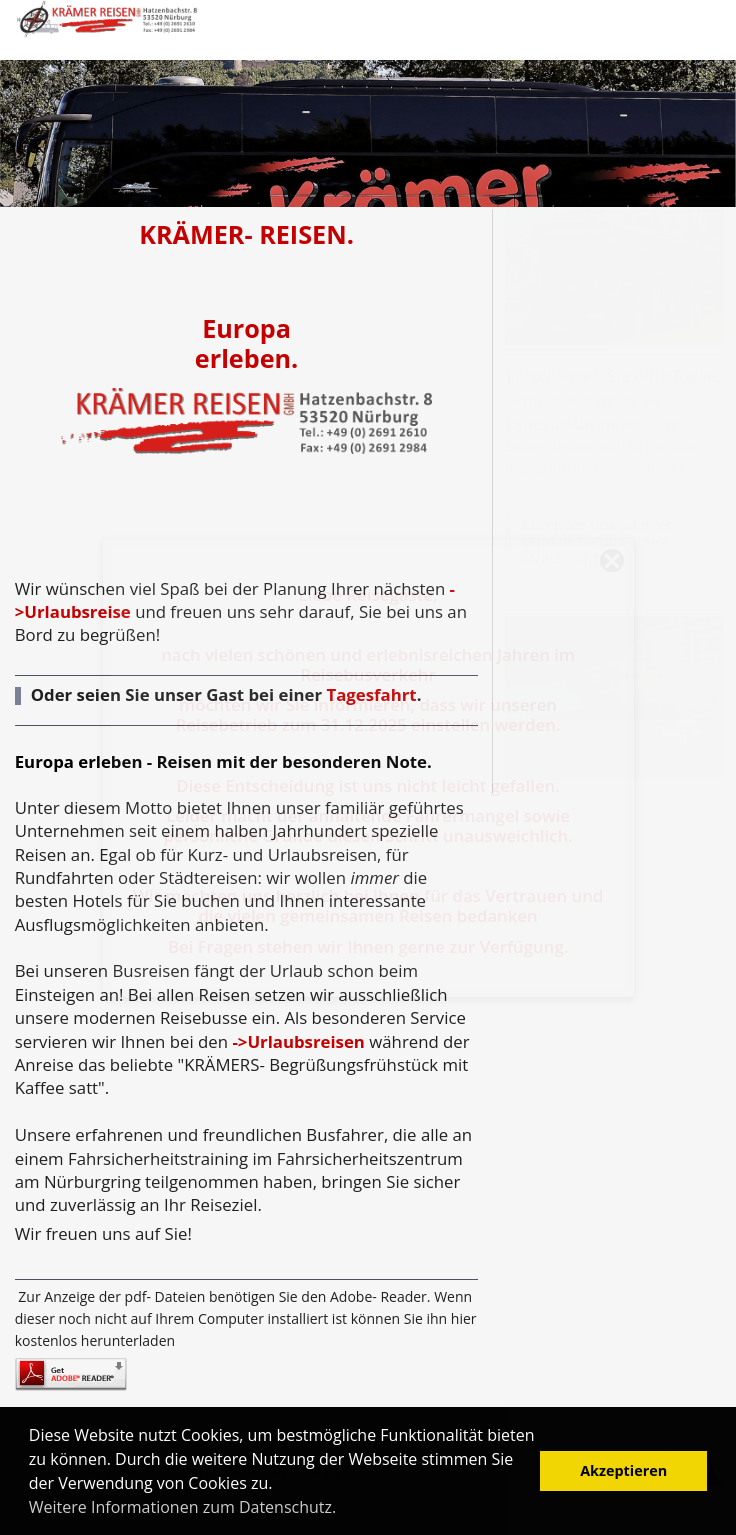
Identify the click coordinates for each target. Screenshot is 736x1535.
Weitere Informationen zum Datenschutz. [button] (182, 1507)
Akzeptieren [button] (623, 1470)
